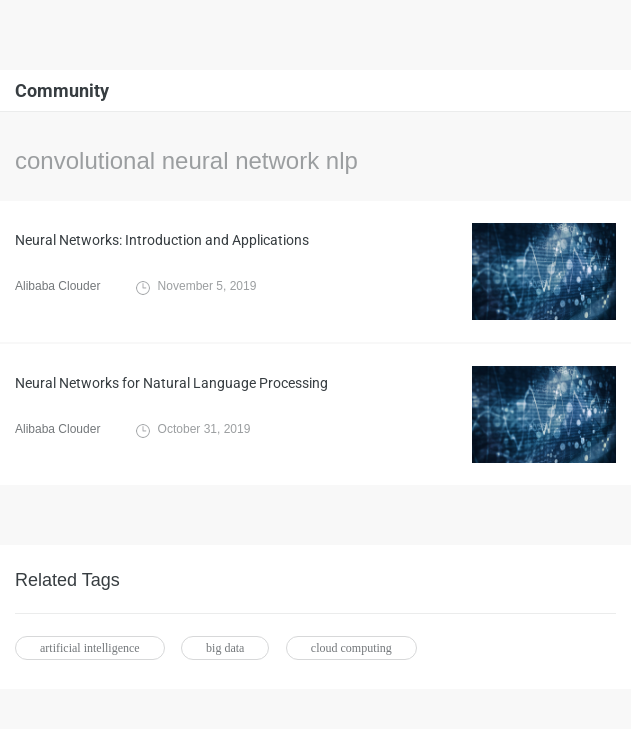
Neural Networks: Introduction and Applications (162, 240)
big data (225, 648)
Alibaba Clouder (57, 286)
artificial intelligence (90, 648)
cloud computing (351, 648)
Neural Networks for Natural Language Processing (171, 383)
